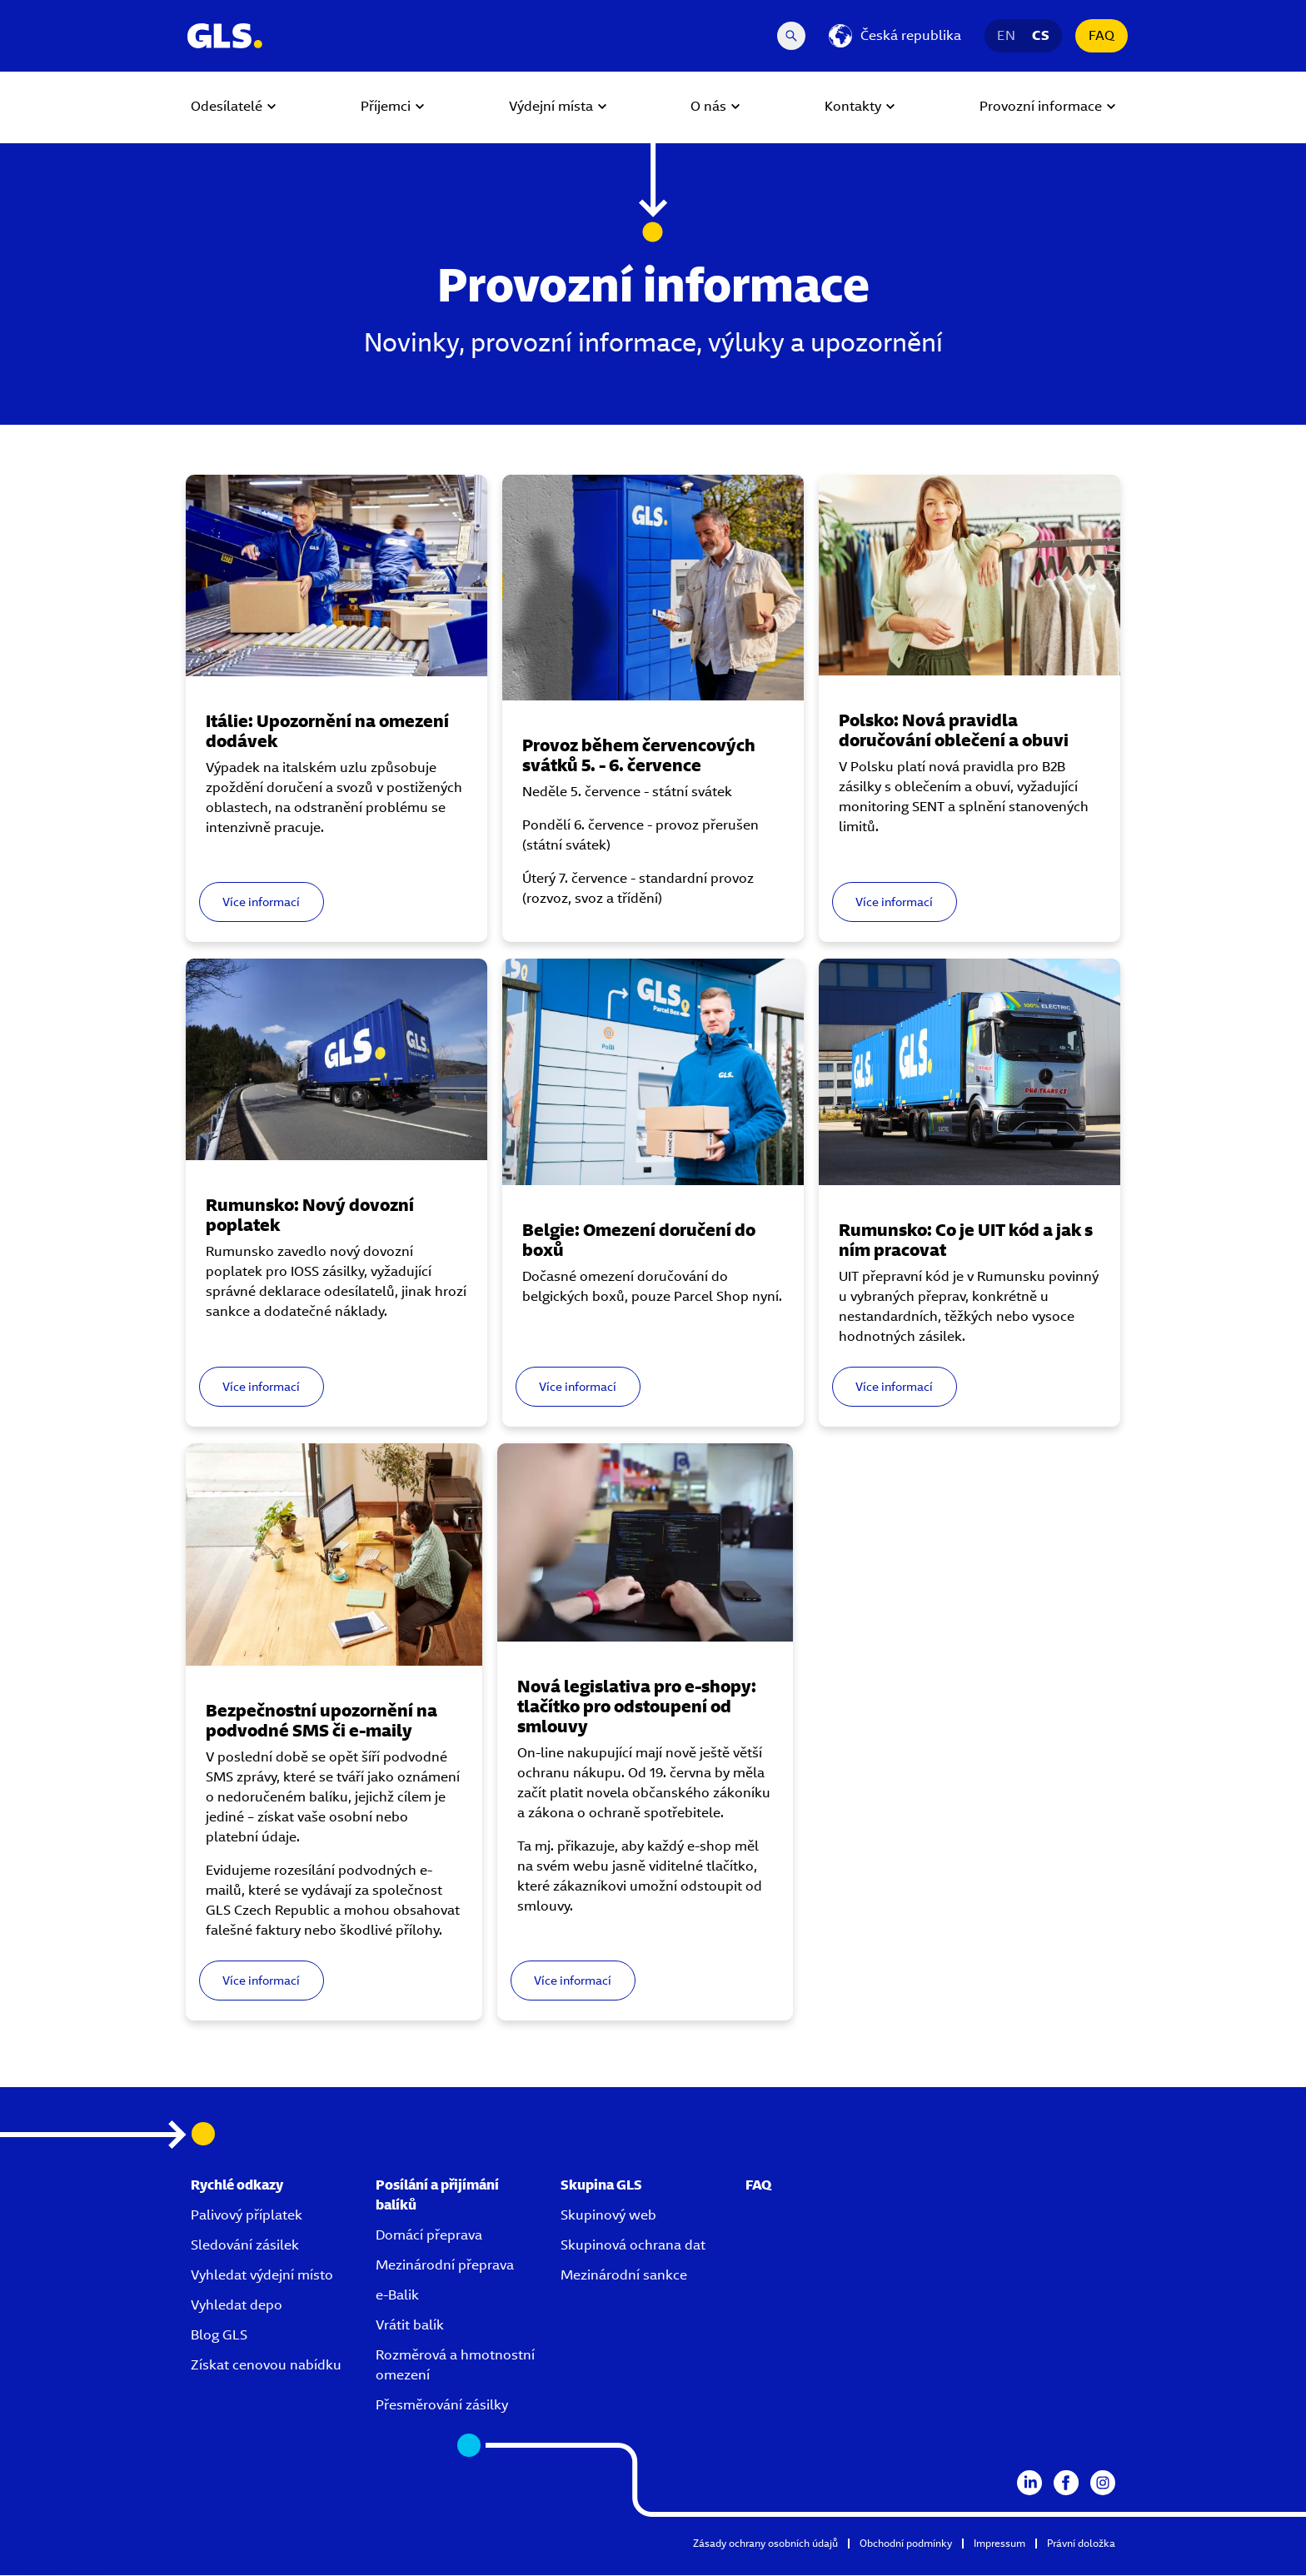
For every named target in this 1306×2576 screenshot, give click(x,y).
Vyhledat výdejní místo (262, 2276)
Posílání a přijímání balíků (437, 2196)
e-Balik (397, 2295)
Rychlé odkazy (237, 2186)
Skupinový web (608, 2216)
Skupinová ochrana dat (633, 2246)
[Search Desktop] (791, 36)
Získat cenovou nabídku (266, 2365)
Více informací (267, 894)
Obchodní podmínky (906, 2544)
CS (1040, 35)
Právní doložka (1081, 2544)
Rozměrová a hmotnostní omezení (455, 2365)
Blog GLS (219, 2335)
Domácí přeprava (429, 2236)
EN (1006, 35)
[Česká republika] (895, 35)
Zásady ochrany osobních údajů (765, 2544)
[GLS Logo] (224, 36)
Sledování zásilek (245, 2246)
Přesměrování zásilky (442, 2405)
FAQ (1101, 35)
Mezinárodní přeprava (445, 2266)
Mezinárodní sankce (624, 2276)
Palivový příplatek (246, 2216)
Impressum (999, 2544)
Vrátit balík (410, 2325)
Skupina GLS (601, 2186)
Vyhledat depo (236, 2305)
